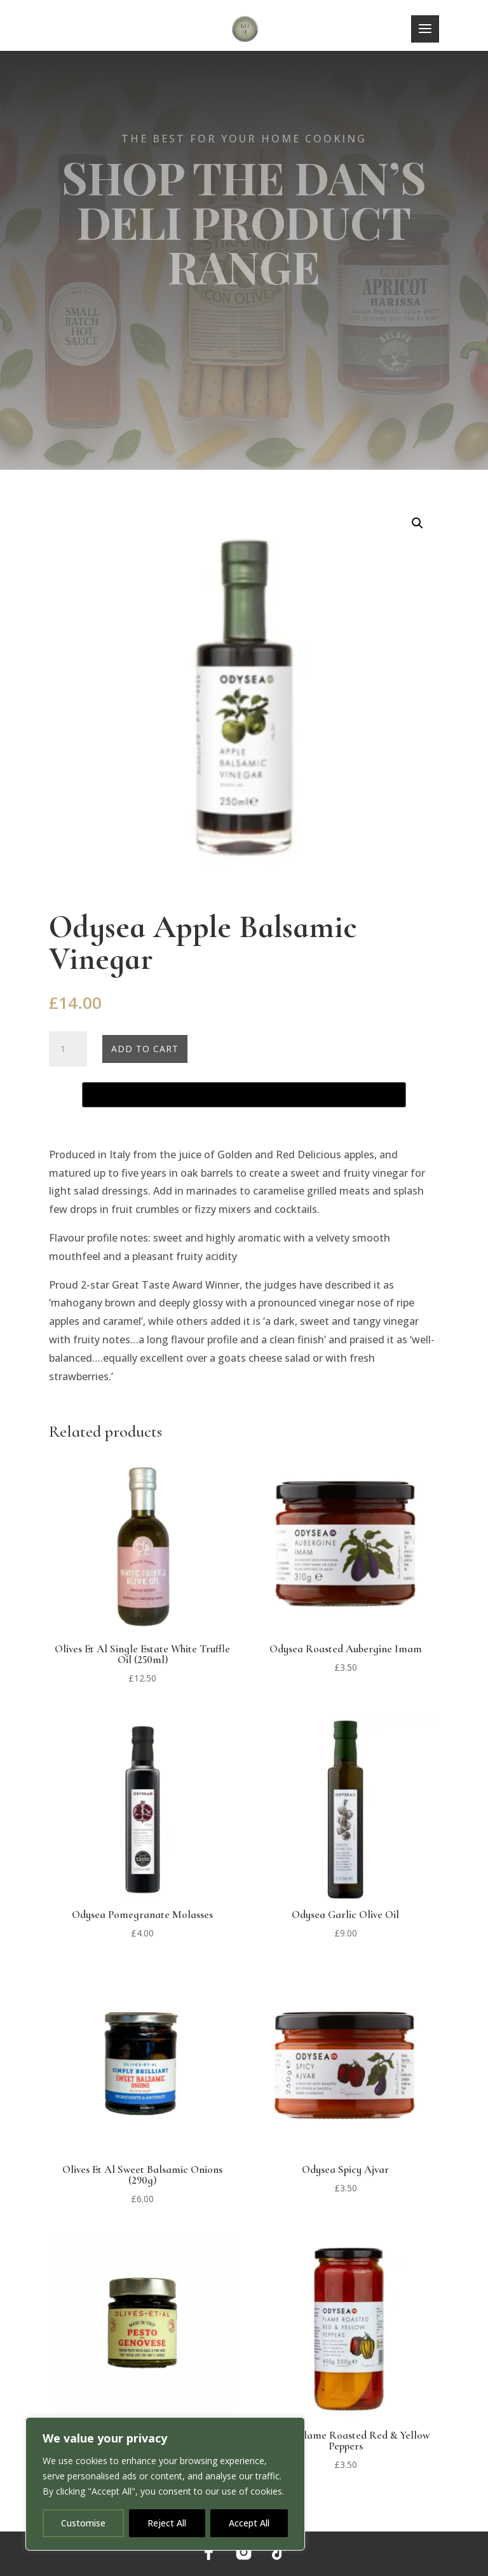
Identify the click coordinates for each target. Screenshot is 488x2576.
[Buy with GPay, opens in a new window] (244, 1094)
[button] (417, 523)
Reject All (166, 2523)
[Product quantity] (68, 1049)
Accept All (249, 2523)
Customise (83, 2523)
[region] (165, 2484)
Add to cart (145, 1049)
